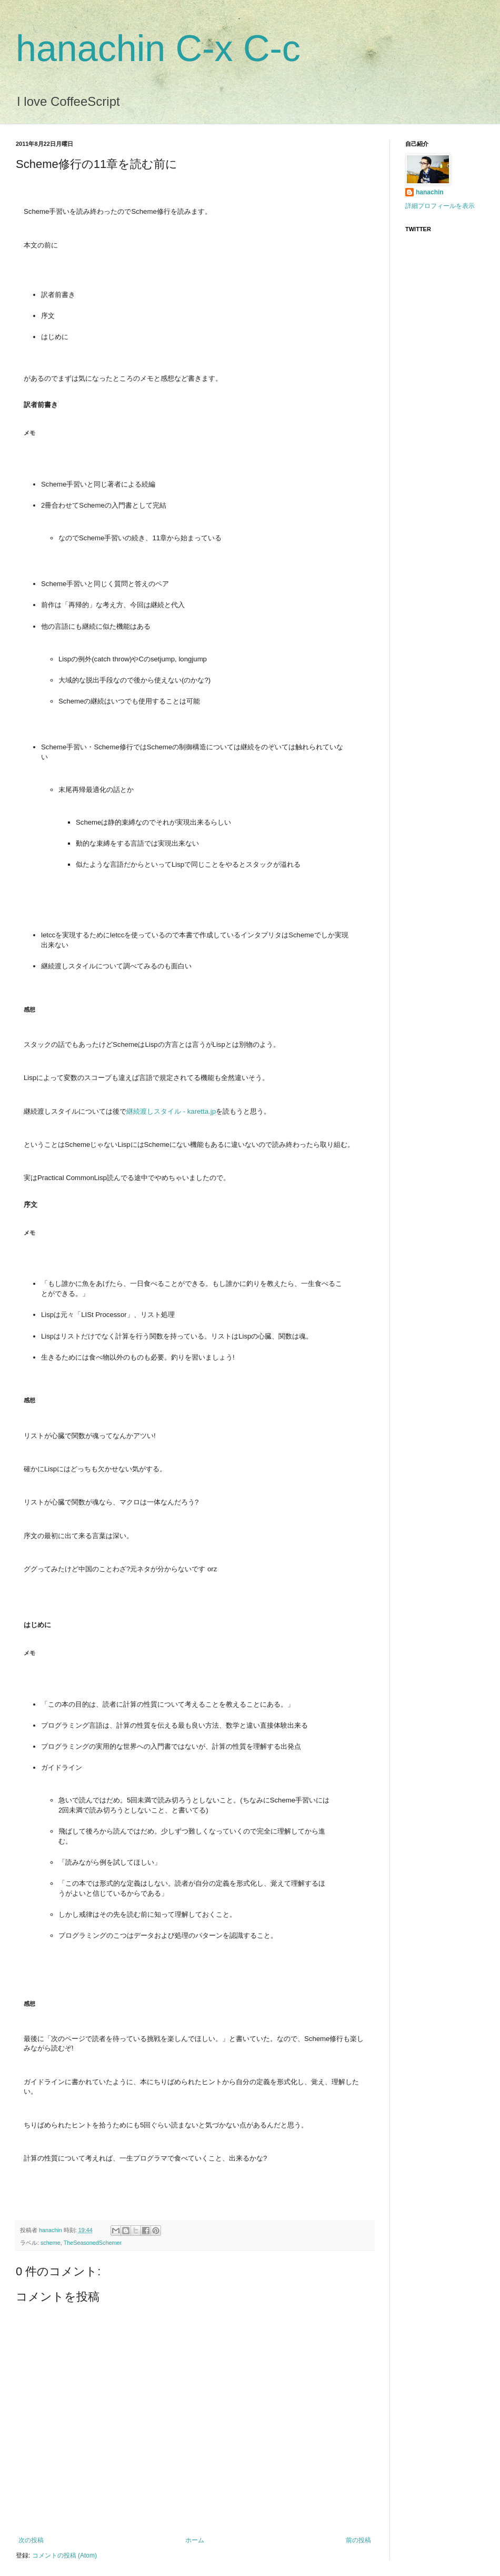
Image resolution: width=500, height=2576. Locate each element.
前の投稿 (358, 2540)
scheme (51, 2243)
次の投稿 (31, 2540)
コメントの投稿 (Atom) (64, 2555)
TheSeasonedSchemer (93, 2243)
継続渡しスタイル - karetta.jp (171, 1111)
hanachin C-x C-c (158, 48)
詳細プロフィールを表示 (440, 206)
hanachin (51, 2230)
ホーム (194, 2540)
